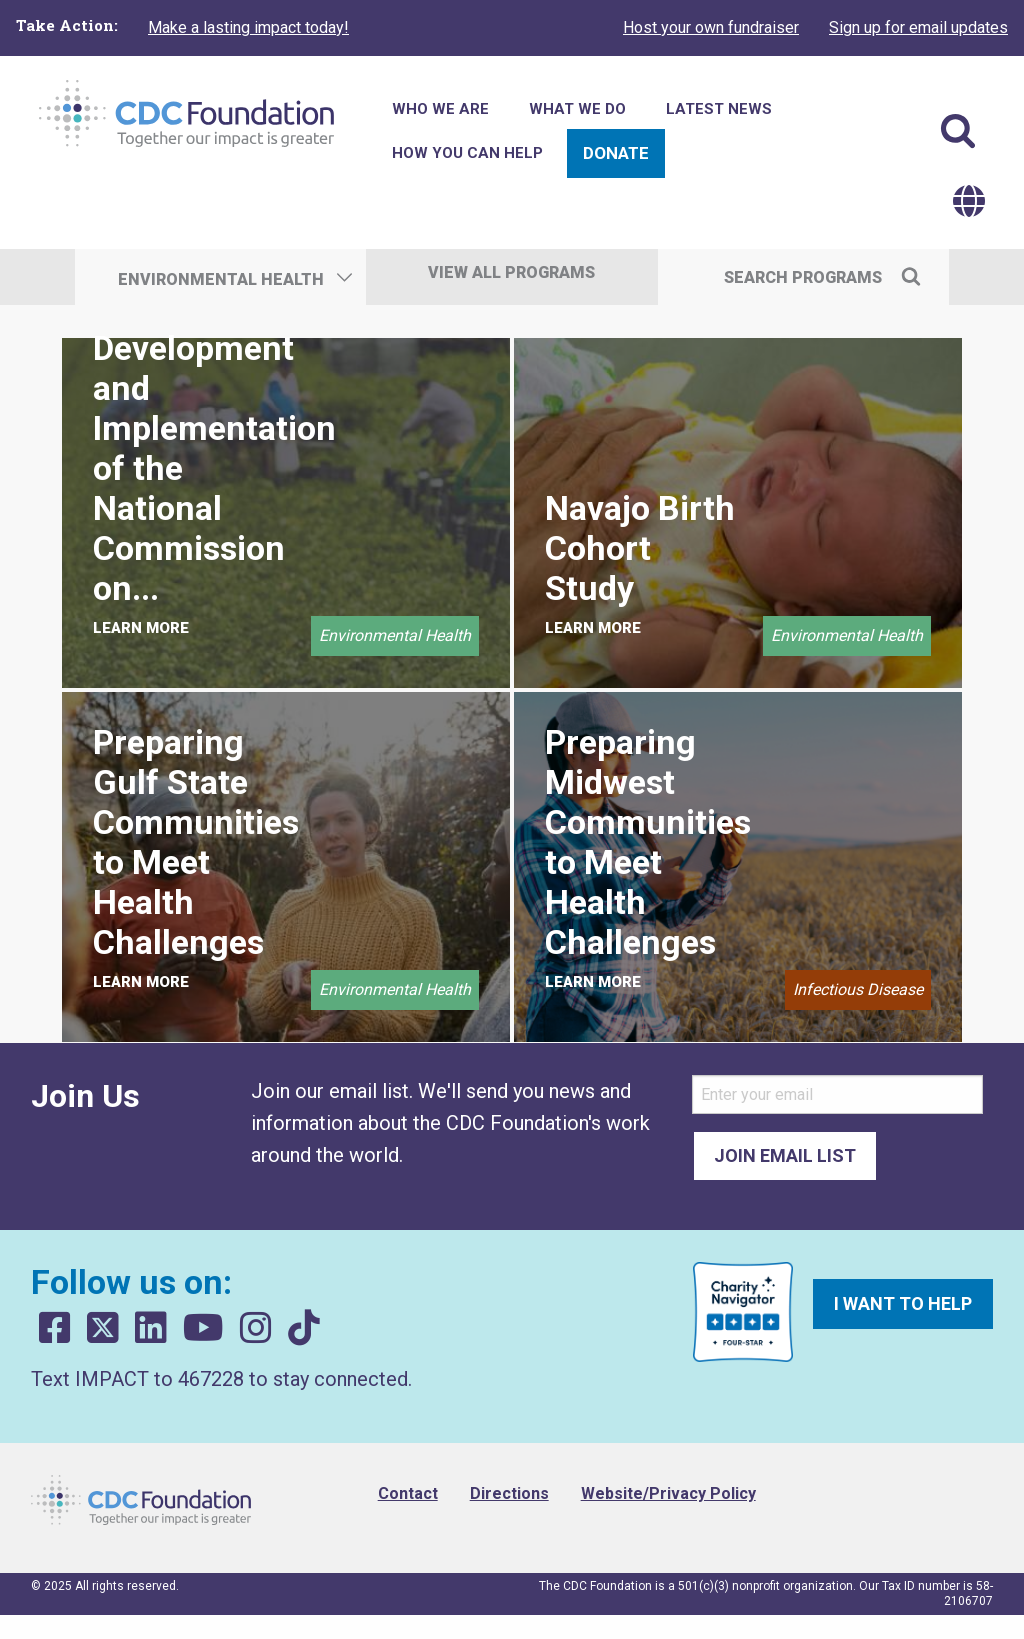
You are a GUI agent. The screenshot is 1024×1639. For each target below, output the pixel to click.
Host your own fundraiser (711, 27)
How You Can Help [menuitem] (467, 153)
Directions (509, 1493)
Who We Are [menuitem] (440, 109)
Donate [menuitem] (616, 153)
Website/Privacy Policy (668, 1493)
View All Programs (511, 272)
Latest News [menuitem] (719, 109)
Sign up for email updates (918, 27)
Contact (408, 1493)
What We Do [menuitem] (577, 109)
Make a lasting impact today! (248, 27)
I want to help (903, 1303)
